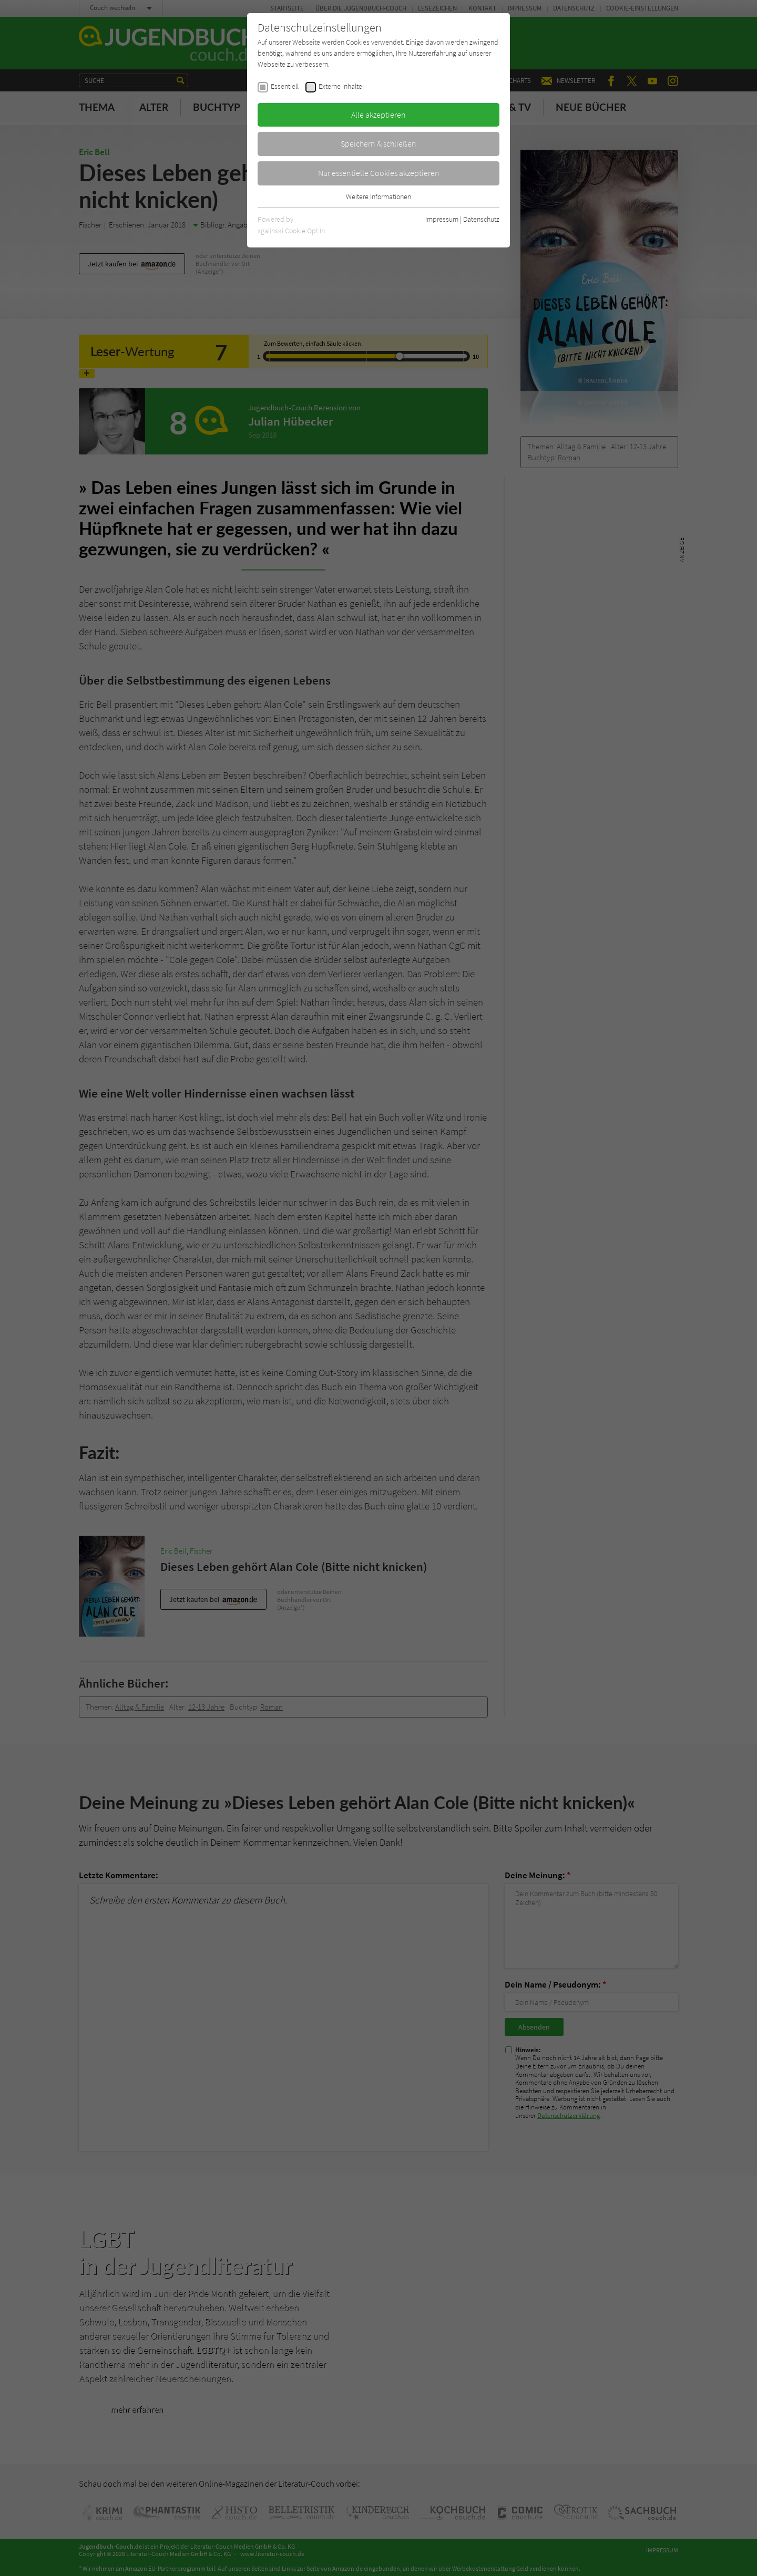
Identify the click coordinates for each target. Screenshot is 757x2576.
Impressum (441, 219)
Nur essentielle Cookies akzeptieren (378, 173)
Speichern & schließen (378, 143)
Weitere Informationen (378, 196)
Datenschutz (481, 219)
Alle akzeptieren (378, 114)
